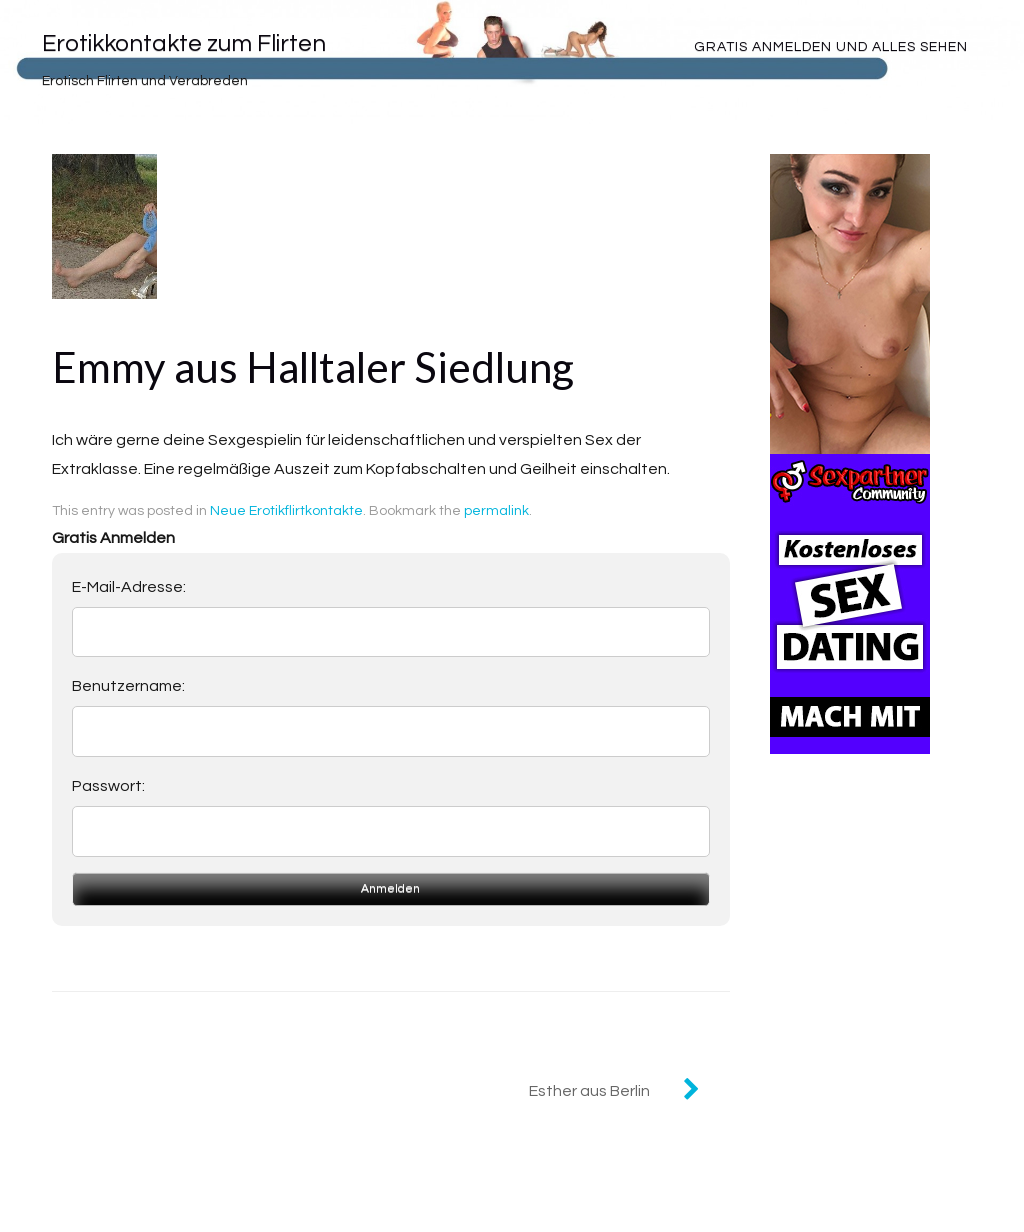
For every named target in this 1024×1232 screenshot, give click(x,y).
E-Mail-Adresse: (129, 587)
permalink (496, 511)
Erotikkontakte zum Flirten (184, 43)
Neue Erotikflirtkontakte (286, 511)
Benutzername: (128, 686)
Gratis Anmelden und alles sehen (831, 47)
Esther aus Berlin (589, 1091)
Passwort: (108, 786)
